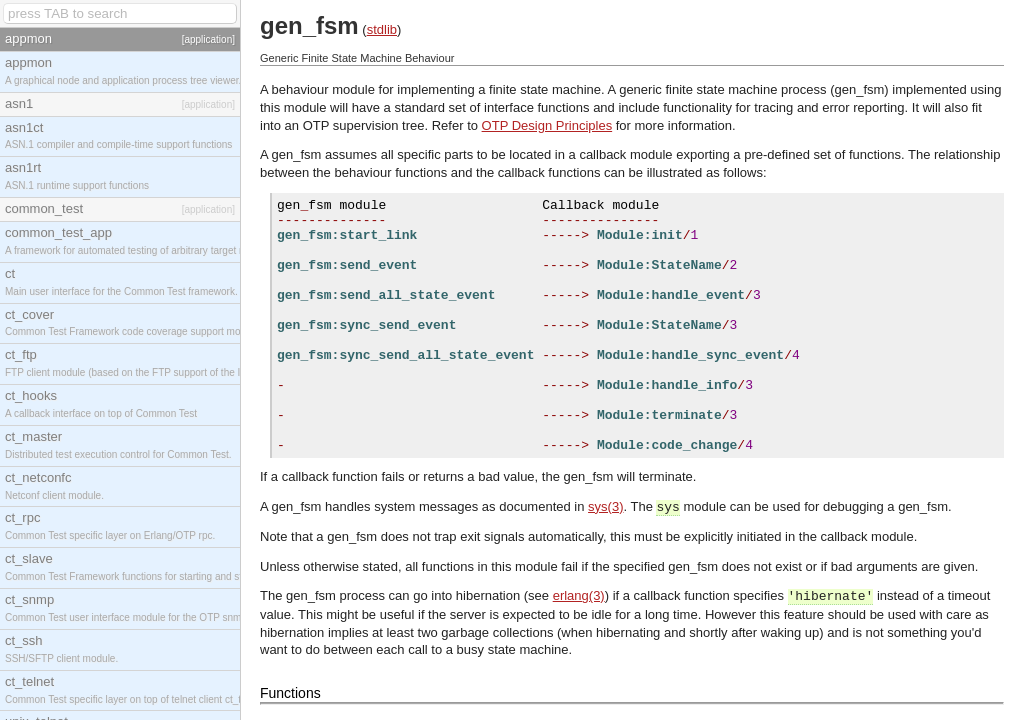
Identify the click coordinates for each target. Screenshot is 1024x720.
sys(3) (605, 506)
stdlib (382, 29)
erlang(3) (579, 595)
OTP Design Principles (547, 125)
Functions (290, 693)
